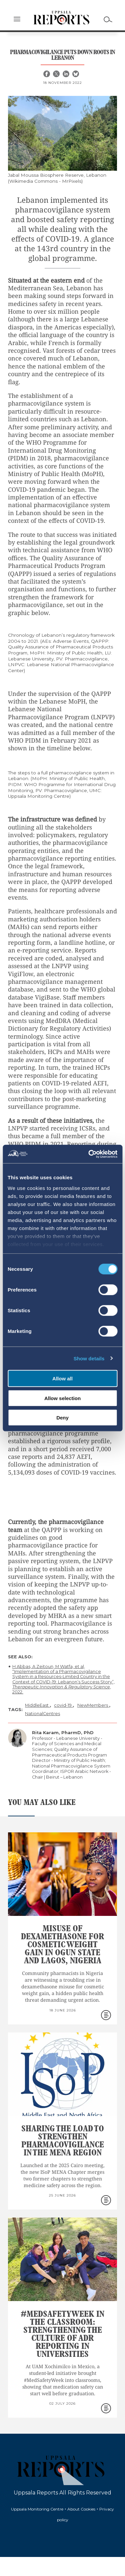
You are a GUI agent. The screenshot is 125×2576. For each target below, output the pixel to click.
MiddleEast (37, 1705)
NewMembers (93, 1705)
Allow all (62, 1378)
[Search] (108, 19)
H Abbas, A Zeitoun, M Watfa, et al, (48, 1666)
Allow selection (62, 1398)
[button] (17, 19)
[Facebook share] (47, 74)
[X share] (57, 74)
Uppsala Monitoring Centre (37, 2509)
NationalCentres (42, 1713)
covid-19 (63, 1705)
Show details (89, 1358)
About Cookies (81, 2509)
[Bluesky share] (76, 74)
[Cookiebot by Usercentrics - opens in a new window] (89, 1154)
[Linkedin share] (67, 74)
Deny (62, 1417)
